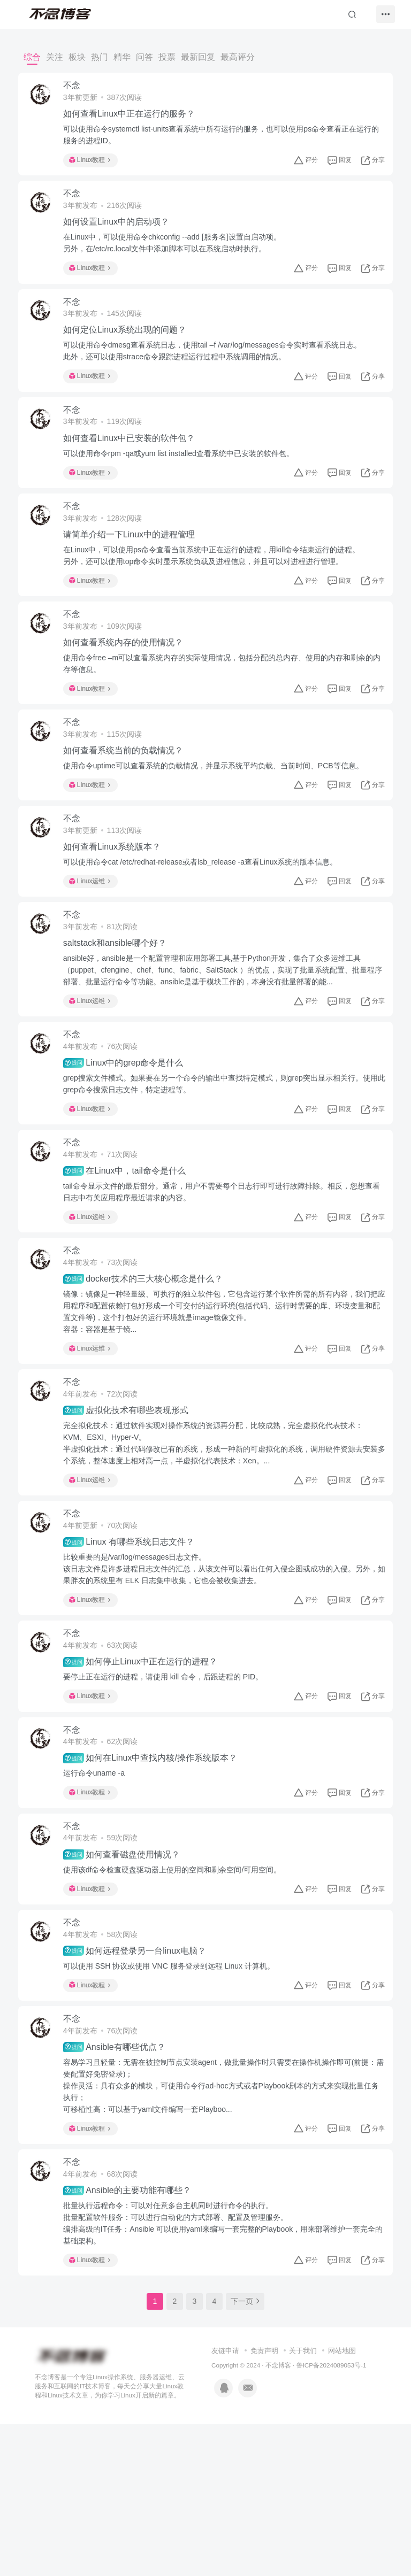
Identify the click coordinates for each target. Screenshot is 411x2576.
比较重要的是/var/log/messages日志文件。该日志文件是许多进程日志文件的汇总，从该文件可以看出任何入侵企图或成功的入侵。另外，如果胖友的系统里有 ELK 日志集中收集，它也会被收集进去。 (219, 1671)
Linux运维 (96, 938)
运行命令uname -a (100, 1890)
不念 (78, 89)
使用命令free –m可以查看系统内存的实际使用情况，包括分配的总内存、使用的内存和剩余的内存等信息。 (221, 705)
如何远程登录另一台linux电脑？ (141, 2083)
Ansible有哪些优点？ (121, 2187)
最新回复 (198, 56)
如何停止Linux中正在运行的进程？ (147, 1772)
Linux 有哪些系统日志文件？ (135, 1644)
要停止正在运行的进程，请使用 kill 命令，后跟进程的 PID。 (169, 1787)
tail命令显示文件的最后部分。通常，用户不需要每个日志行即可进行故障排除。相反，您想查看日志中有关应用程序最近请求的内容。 (220, 1271)
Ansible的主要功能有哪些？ (133, 2338)
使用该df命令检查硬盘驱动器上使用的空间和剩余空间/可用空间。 (179, 1995)
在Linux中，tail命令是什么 (131, 1250)
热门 (99, 56)
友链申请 (225, 2502)
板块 (77, 56)
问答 (144, 56)
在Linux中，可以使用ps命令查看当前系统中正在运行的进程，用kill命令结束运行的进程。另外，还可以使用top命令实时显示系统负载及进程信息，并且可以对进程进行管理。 (218, 589)
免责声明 (264, 2502)
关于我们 (303, 2502)
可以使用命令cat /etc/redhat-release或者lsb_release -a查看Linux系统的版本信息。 (207, 918)
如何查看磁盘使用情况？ (128, 1979)
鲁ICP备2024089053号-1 (331, 2516)
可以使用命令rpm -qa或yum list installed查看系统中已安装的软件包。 (185, 479)
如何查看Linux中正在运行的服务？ (135, 117)
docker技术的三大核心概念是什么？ (149, 1366)
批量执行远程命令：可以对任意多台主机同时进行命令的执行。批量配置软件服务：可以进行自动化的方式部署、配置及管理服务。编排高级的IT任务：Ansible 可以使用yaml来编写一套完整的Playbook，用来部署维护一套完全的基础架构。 (222, 2371)
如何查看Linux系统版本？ (118, 903)
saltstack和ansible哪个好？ (121, 1007)
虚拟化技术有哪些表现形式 (132, 1505)
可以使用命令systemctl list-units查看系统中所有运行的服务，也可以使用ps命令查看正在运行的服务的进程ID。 (224, 138)
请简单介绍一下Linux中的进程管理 (135, 568)
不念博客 (278, 2516)
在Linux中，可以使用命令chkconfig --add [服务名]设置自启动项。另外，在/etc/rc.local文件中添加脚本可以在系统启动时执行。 (178, 254)
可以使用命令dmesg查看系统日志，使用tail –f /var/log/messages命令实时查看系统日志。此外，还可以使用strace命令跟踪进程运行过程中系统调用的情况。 (219, 370)
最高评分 (237, 56)
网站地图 (342, 2502)
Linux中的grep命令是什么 (130, 1135)
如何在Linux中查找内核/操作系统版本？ (156, 1875)
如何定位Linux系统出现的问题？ (131, 348)
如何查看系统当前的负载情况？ (129, 799)
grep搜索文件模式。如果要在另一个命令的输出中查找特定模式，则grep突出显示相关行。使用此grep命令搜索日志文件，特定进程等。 (223, 1156)
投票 (167, 56)
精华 (122, 56)
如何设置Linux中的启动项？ (123, 233)
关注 (54, 56)
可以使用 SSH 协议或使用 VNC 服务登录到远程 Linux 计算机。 (175, 2098)
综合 (32, 56)
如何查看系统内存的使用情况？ (129, 684)
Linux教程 (96, 163)
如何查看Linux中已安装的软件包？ (135, 464)
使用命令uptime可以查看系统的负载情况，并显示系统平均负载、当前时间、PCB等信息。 (220, 815)
